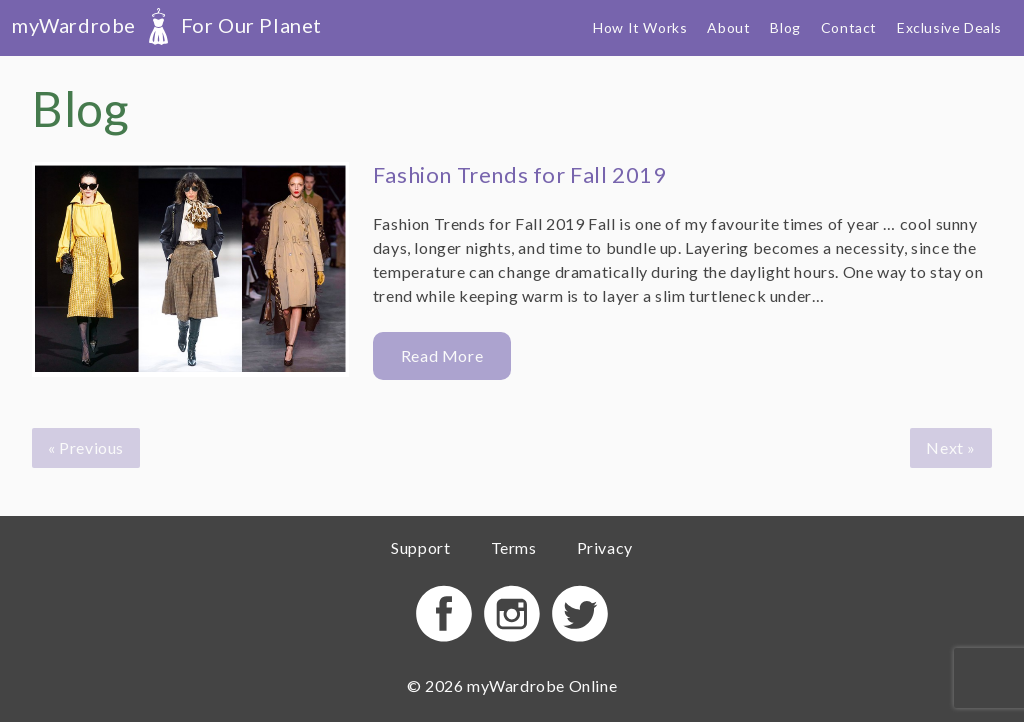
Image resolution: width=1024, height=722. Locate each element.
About (728, 27)
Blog (785, 27)
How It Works (640, 27)
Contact (849, 27)
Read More (442, 355)
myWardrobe (167, 25)
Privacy (605, 547)
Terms (514, 547)
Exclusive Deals (949, 27)
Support (420, 547)
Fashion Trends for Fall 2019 (520, 174)
